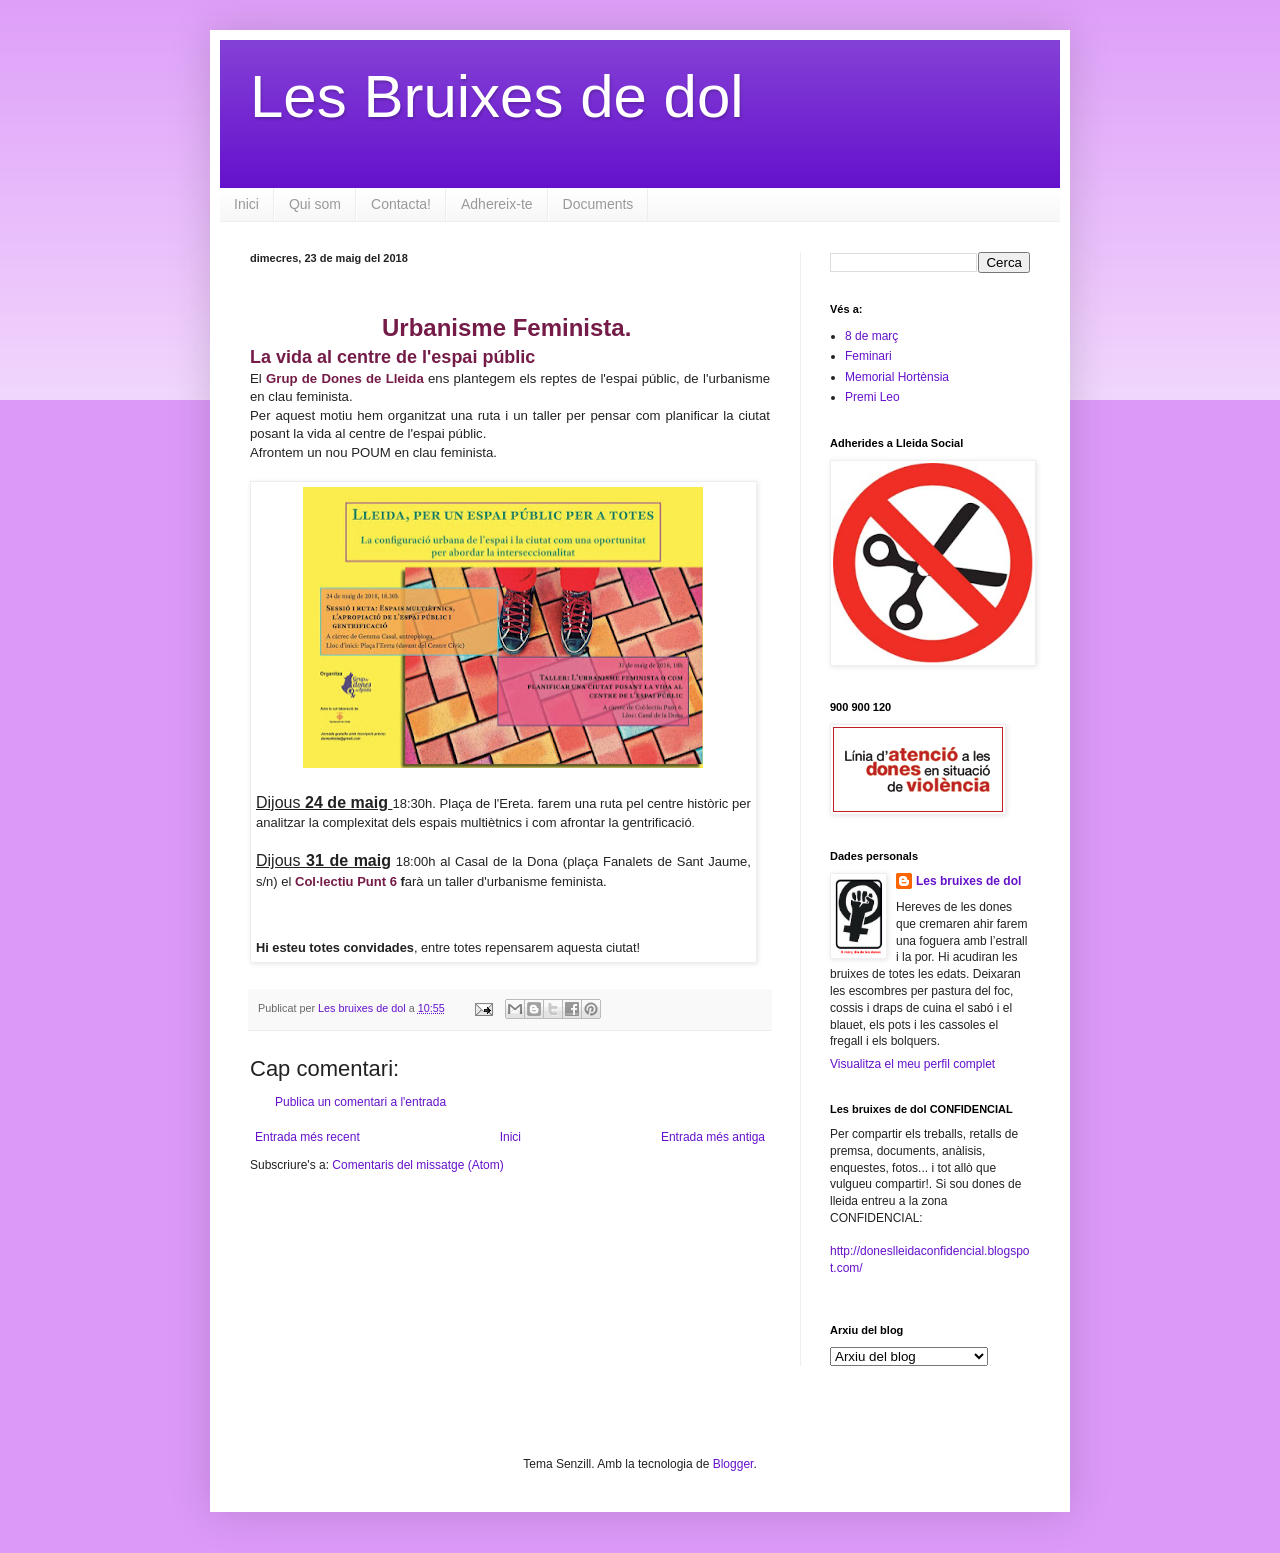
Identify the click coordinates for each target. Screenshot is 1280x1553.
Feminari (868, 356)
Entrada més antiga (713, 1137)
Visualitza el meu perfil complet (912, 1064)
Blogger (733, 1464)
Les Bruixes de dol (497, 96)
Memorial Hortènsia (897, 377)
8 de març (871, 336)
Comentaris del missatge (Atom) (417, 1165)
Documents (598, 204)
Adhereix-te (497, 204)
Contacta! (401, 204)
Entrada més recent (307, 1137)
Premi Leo (872, 397)
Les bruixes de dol (968, 881)
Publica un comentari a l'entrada (360, 1102)
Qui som (315, 204)
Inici (246, 204)
